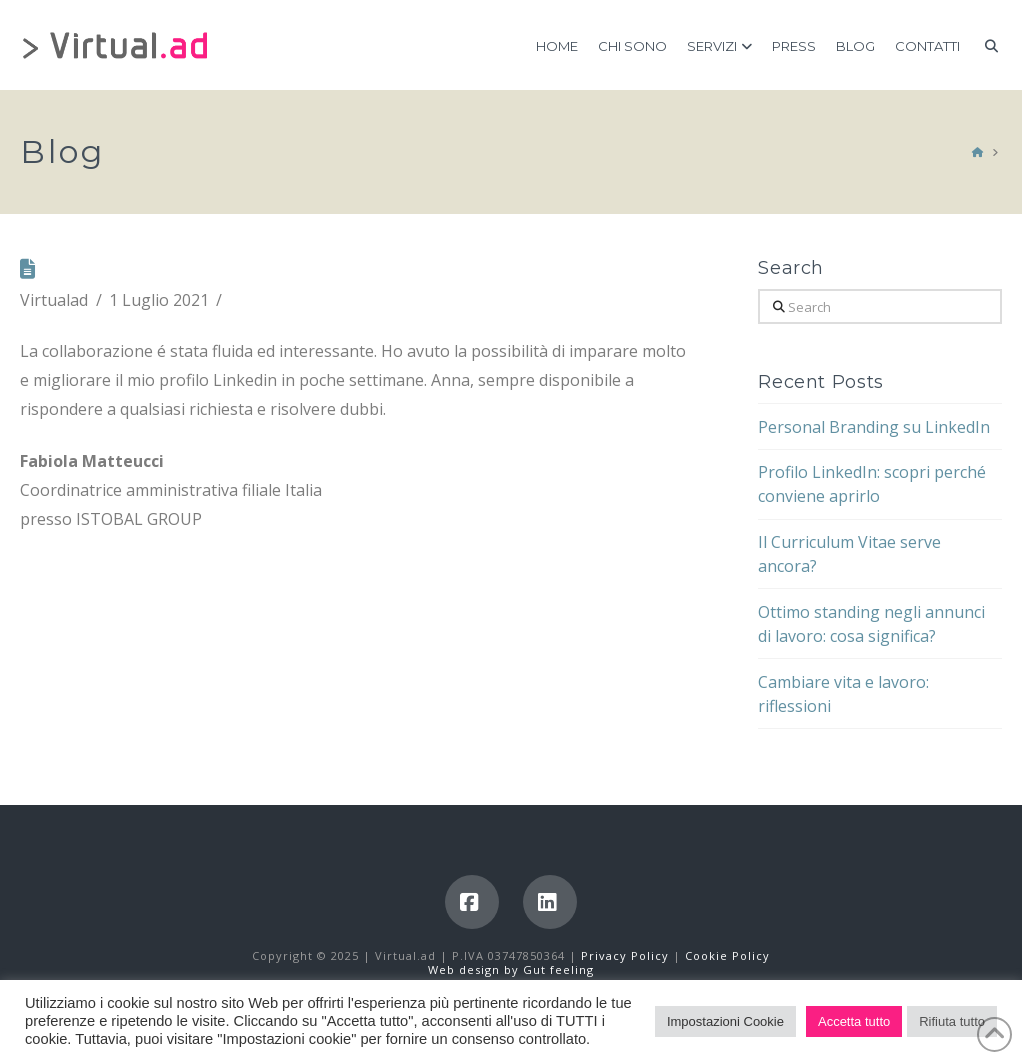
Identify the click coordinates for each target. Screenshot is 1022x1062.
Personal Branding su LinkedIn (874, 427)
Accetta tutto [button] (854, 1021)
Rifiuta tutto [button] (952, 1021)
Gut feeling (558, 969)
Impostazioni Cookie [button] (725, 1021)
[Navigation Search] (985, 45)
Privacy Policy (627, 955)
